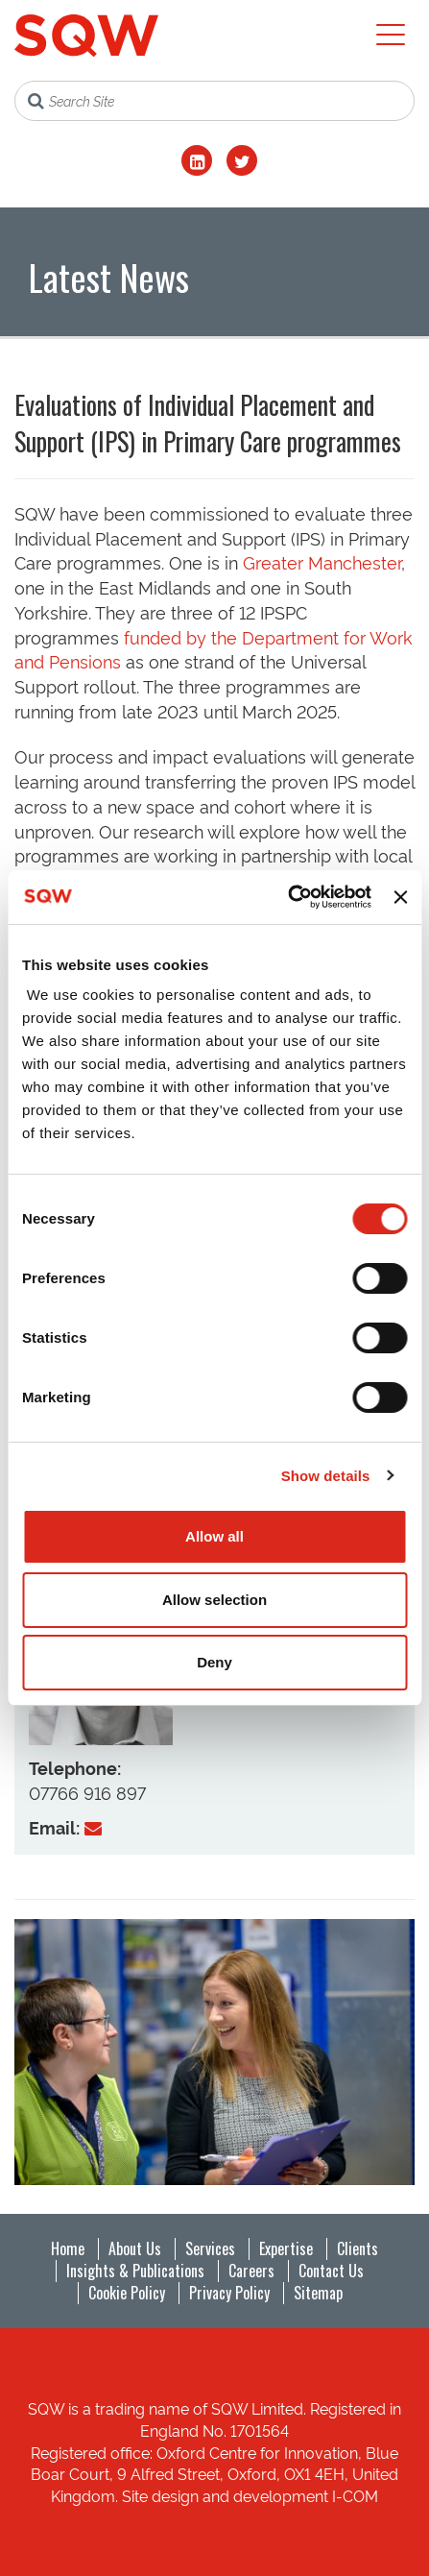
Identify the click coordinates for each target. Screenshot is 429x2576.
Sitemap (318, 2292)
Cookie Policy (126, 2292)
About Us (134, 2248)
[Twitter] (241, 160)
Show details (325, 1476)
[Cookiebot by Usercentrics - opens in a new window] (287, 897)
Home (67, 2248)
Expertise (286, 2248)
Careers (251, 2270)
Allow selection (214, 1600)
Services (210, 2248)
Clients (357, 2248)
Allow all (214, 1536)
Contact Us (331, 2270)
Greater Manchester (322, 561)
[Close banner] (400, 897)
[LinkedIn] (196, 160)
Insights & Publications (135, 2270)
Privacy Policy (229, 2292)
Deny (214, 1662)
